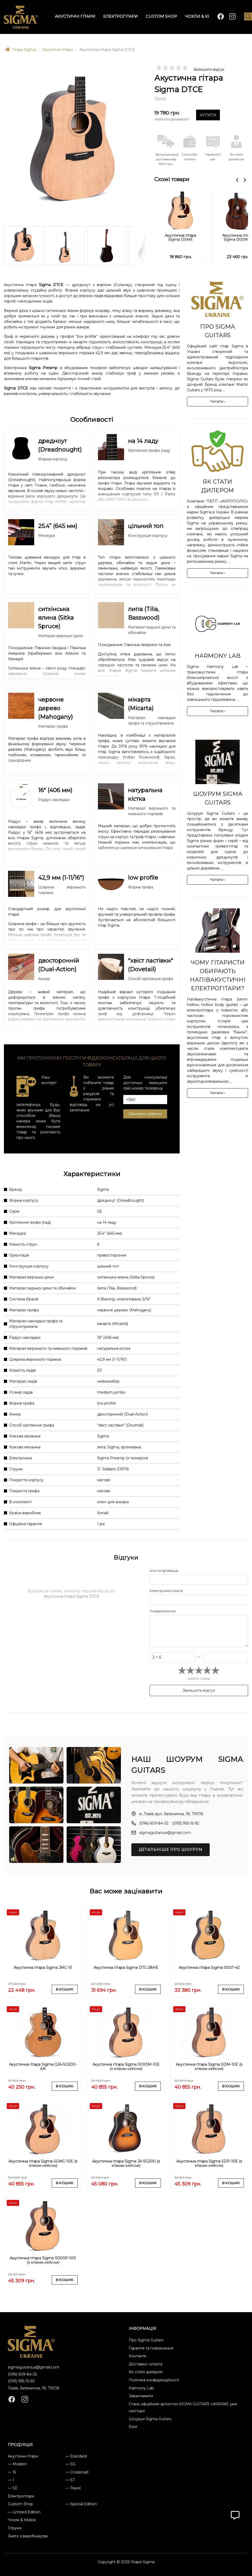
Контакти (137, 2356)
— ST (70, 2480)
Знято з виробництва (28, 2536)
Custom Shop (20, 2504)
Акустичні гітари (23, 2456)
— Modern (17, 2464)
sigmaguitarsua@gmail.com (33, 2367)
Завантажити (141, 2396)
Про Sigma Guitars (146, 2340)
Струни (14, 2528)
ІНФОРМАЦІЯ (142, 2328)
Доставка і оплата (145, 2364)
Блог (133, 2426)
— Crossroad (77, 2472)
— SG (70, 2464)
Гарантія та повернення (151, 2348)
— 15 (12, 2472)
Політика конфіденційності (154, 2380)
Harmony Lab (141, 2388)
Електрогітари (21, 2496)
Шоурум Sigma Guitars (150, 2419)
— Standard (76, 2456)
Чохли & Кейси (22, 2520)
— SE (12, 2488)
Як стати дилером (146, 2372)
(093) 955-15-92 (21, 2381)
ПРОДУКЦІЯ (20, 2444)
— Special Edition (81, 2504)
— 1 (11, 2480)
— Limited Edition (24, 2512)
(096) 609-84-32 (22, 2374)
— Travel (73, 2488)
